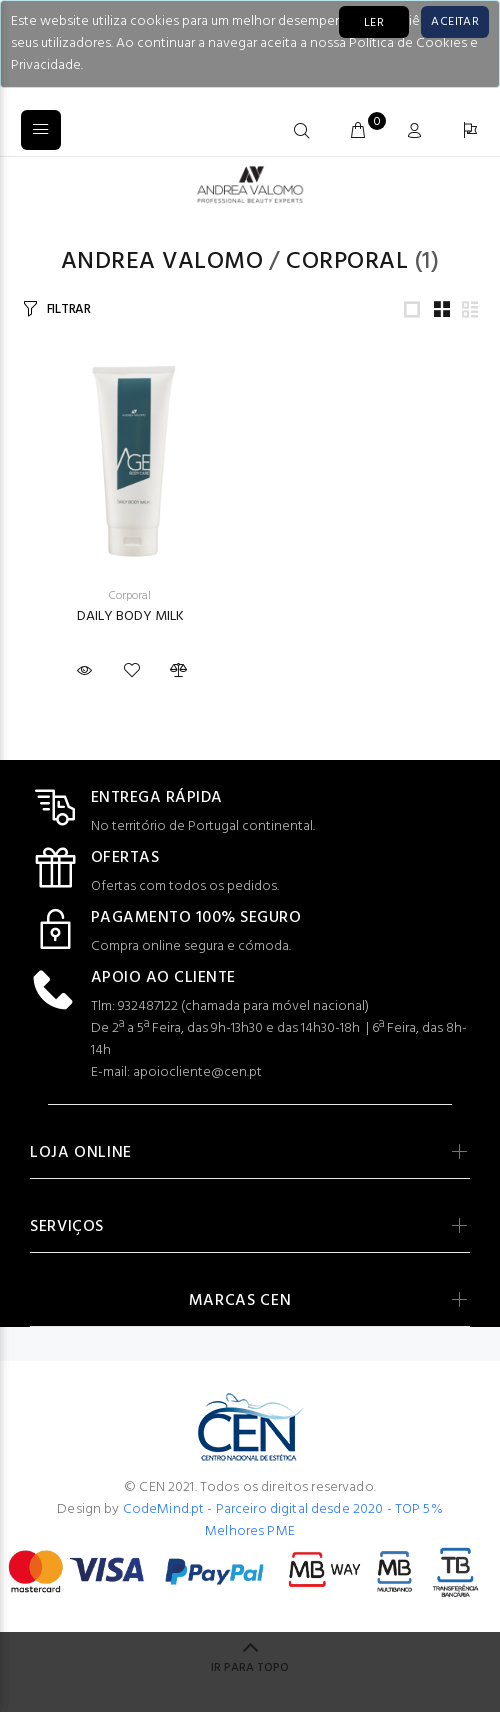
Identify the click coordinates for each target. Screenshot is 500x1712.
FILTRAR (69, 309)
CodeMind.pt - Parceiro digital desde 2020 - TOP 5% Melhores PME (283, 1520)
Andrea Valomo (162, 262)
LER (374, 23)
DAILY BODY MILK (130, 616)
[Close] (455, 22)
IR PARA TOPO (250, 1668)
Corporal (347, 262)
